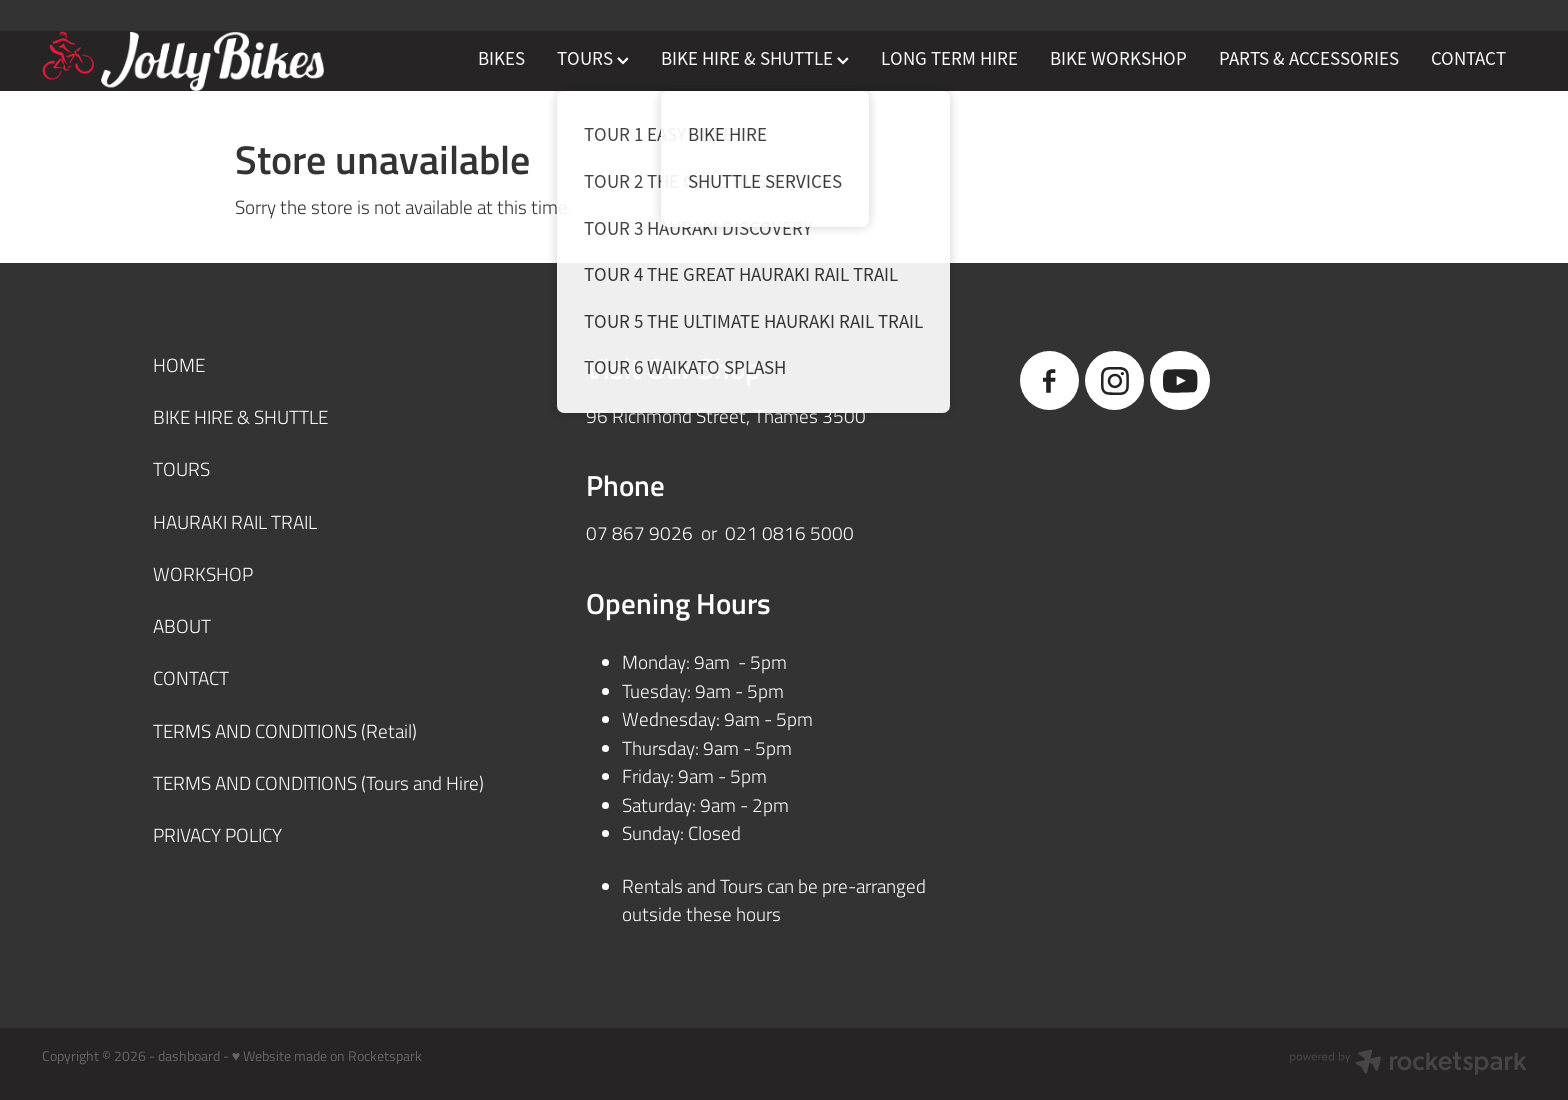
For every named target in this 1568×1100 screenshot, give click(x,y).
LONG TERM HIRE (949, 59)
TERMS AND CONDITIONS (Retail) (285, 730)
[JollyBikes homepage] (190, 61)
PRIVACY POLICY (217, 834)
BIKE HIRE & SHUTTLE (755, 59)
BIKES (501, 59)
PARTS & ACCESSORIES (1309, 59)
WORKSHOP (203, 573)
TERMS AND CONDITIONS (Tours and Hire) (318, 782)
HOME (179, 364)
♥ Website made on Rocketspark (327, 1055)
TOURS (593, 59)
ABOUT (182, 625)
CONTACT (1468, 59)
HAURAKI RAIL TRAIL (235, 521)
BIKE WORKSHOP (1118, 59)
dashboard (189, 1055)
